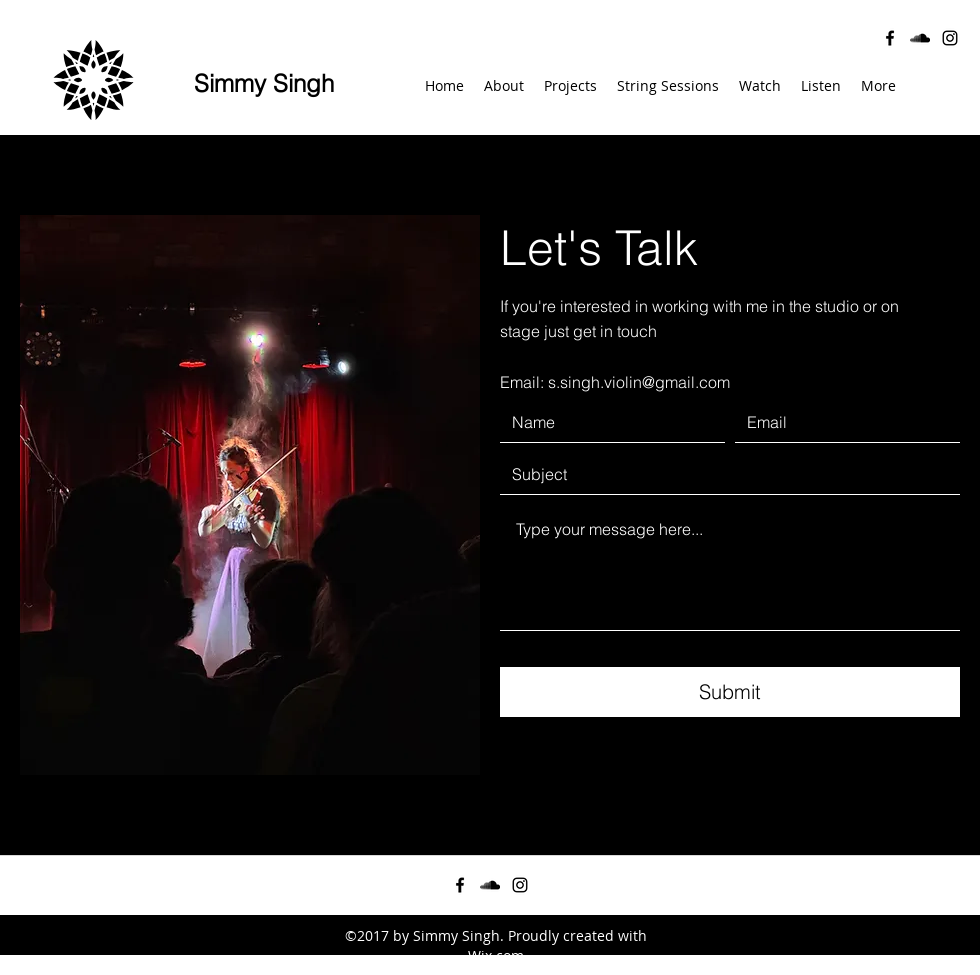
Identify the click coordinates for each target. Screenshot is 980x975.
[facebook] (890, 38)
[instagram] (950, 38)
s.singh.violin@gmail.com (639, 382)
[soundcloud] (920, 38)
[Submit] (730, 692)
